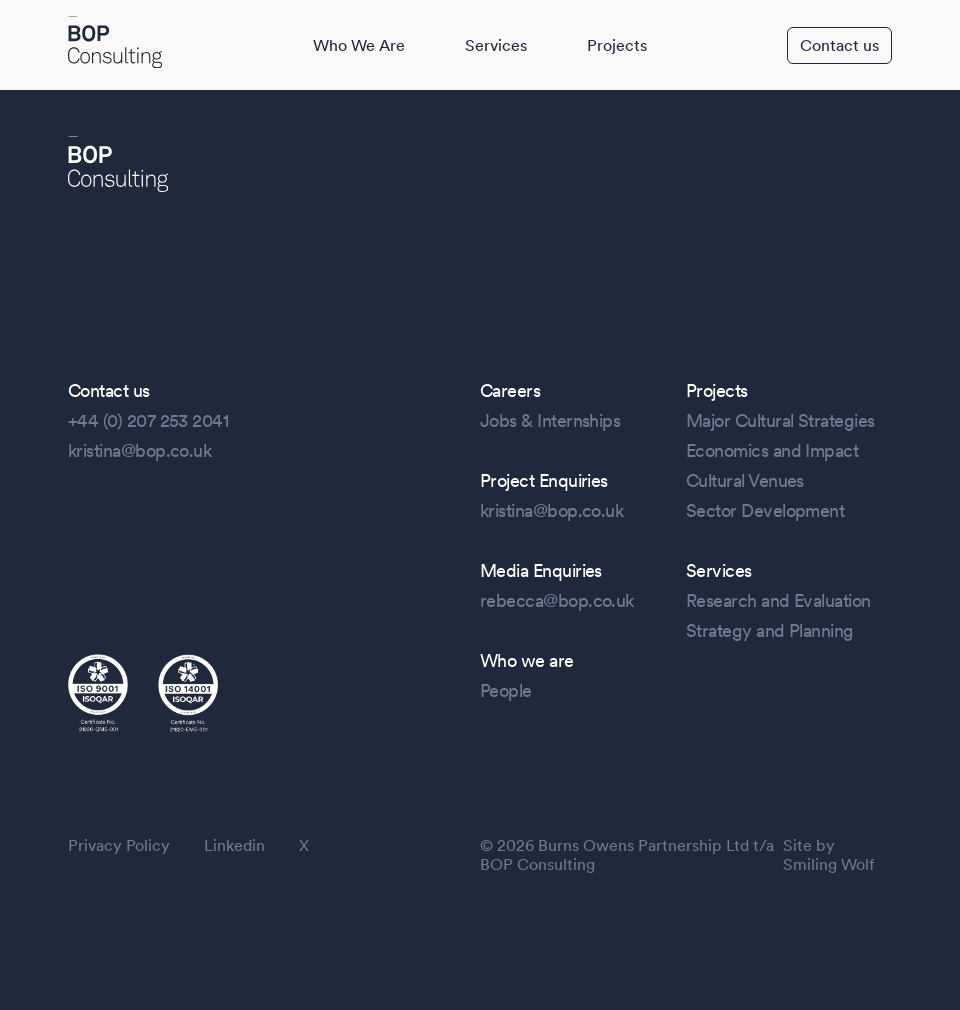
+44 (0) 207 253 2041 (148, 420)
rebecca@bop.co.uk (557, 600)
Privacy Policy (119, 845)
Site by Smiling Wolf (829, 855)
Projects (617, 45)
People (506, 690)
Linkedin (234, 845)
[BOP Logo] (115, 44)
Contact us (839, 45)
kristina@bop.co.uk (139, 450)
